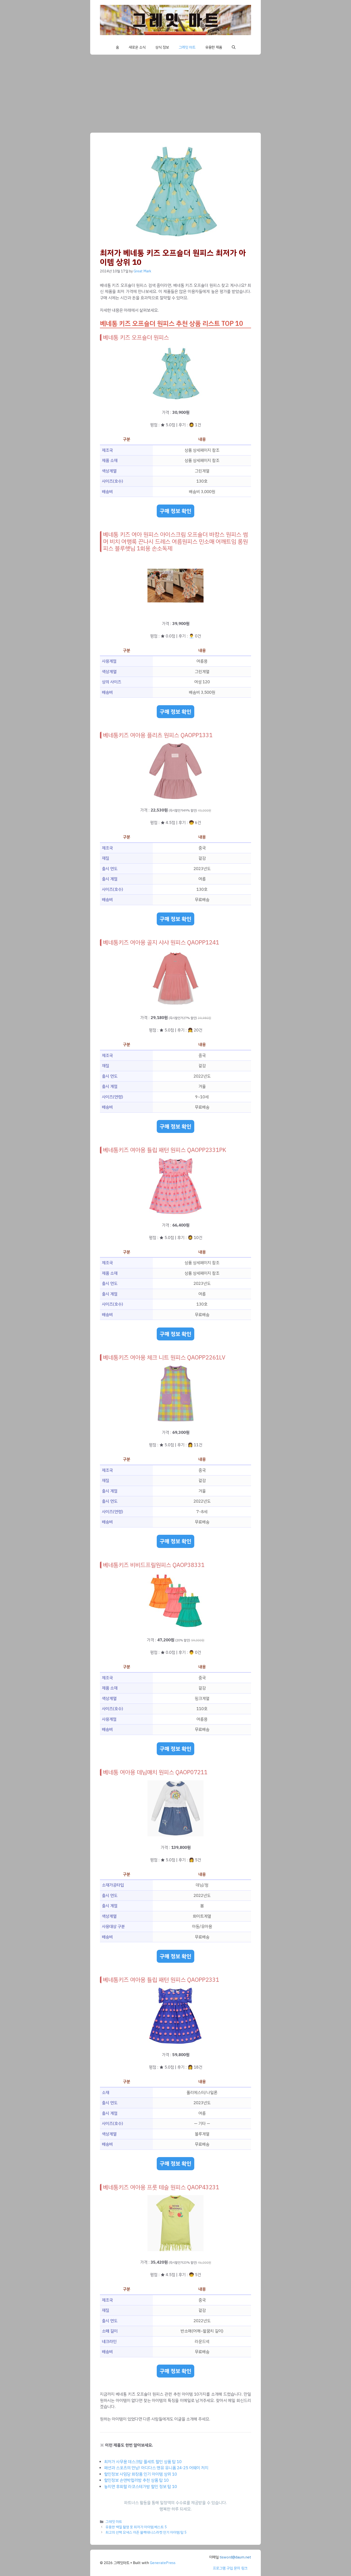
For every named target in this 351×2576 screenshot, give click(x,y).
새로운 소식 (137, 47)
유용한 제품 (213, 47)
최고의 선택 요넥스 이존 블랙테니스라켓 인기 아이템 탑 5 (146, 2532)
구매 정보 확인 (175, 511)
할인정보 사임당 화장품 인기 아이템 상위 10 (140, 2474)
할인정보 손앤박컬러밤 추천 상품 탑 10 (136, 2480)
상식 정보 (162, 47)
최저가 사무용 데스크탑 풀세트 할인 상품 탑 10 (143, 2462)
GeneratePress (163, 2563)
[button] (233, 47)
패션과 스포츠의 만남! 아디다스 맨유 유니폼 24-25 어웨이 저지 (156, 2468)
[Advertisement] (175, 91)
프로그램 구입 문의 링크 (230, 2568)
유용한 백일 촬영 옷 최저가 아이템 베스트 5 (136, 2527)
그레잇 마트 (187, 47)
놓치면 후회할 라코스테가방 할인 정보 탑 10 (140, 2487)
